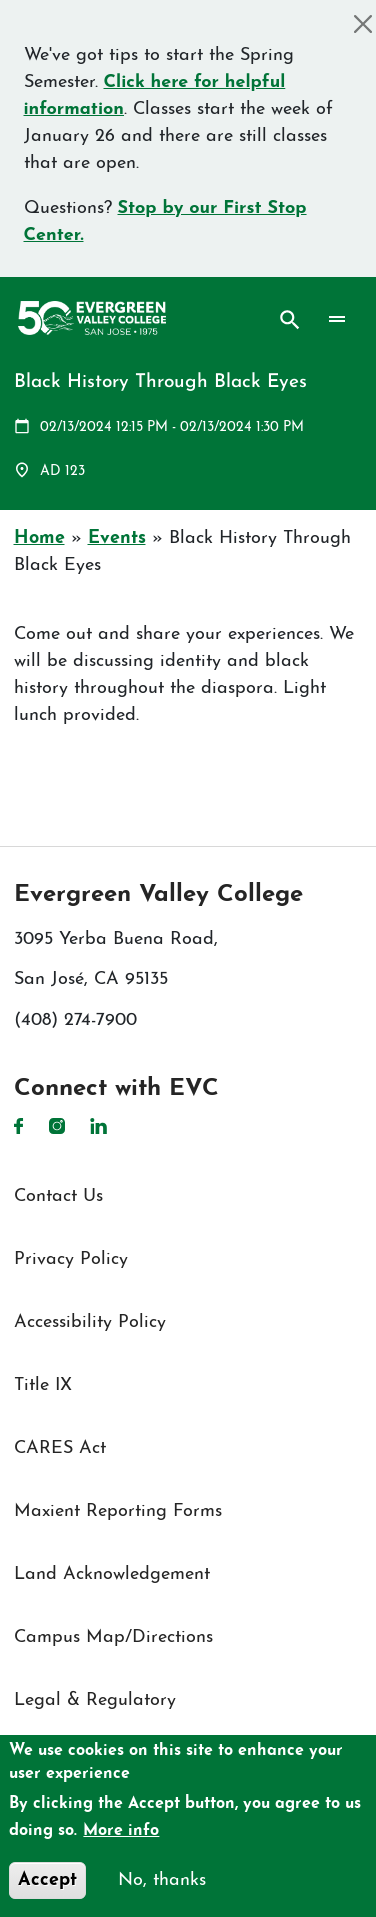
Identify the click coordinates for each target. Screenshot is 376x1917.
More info (121, 1831)
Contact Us (58, 1196)
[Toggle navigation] (336, 320)
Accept (47, 1880)
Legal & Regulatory (95, 1700)
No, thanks (162, 1880)
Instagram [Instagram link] (57, 1126)
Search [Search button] (290, 320)
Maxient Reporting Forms (118, 1511)
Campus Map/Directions (113, 1637)
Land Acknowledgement (112, 1574)
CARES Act (60, 1448)
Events (117, 538)
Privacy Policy (71, 1259)
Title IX (43, 1385)
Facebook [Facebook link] (19, 1126)
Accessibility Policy (90, 1322)
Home (39, 538)
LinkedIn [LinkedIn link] (98, 1126)
